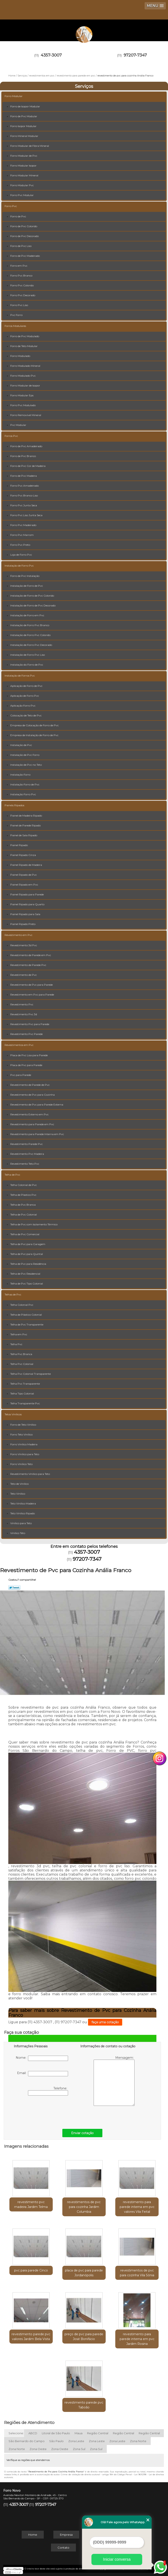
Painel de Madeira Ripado (26, 815)
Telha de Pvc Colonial (23, 1214)
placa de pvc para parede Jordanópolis (84, 2272)
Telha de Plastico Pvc (23, 1194)
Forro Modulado (20, 356)
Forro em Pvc (18, 265)
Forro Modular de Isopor (25, 385)
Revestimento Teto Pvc (24, 1163)
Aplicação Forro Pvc (22, 705)
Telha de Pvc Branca (23, 1204)
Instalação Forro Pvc (23, 794)
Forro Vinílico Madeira (23, 1444)
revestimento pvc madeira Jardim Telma (31, 2204)
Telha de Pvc (12, 1174)
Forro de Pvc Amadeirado (26, 446)
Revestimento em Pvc (18, 935)
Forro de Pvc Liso (21, 246)
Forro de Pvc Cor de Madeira (28, 466)
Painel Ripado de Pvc (23, 874)
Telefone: (48, 2091)
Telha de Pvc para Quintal (26, 1254)
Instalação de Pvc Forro (24, 755)
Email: (42, 2073)
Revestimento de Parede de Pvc (30, 1084)
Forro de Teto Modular (24, 346)
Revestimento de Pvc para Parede (31, 984)
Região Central (97, 2433)
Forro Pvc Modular (22, 195)
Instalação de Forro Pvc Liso (27, 654)
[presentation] (41, 2111)
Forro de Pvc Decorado (24, 236)
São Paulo (56, 2441)
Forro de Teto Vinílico (23, 1424)
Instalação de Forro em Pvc (27, 615)
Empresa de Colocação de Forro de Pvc (34, 725)
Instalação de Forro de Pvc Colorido (32, 595)
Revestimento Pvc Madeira (27, 1153)
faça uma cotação (105, 2022)
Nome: (42, 2058)
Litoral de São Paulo (56, 2433)
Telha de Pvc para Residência (28, 1263)
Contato (63, 2547)
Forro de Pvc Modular (23, 116)
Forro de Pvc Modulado (24, 336)
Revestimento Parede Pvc (26, 1144)
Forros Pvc (11, 436)
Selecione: (16, 2433)
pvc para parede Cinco (31, 2270)
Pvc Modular (18, 425)
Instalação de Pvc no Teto (26, 764)
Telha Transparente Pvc (25, 1403)
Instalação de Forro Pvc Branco (29, 625)
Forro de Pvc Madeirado (25, 255)
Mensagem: (114, 2081)
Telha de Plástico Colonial (26, 1314)
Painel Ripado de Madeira (26, 864)
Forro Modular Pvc (22, 185)
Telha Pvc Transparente (25, 1383)
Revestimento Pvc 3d (23, 1014)
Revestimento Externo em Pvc (29, 1114)
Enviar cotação (82, 2133)
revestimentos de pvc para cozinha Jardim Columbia (84, 2207)
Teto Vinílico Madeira (23, 1503)
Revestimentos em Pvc (19, 1045)
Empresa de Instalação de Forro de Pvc (34, 735)
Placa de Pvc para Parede (26, 1065)
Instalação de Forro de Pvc (26, 585)
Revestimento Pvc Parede (26, 1034)
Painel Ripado (19, 845)
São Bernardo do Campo (27, 2441)
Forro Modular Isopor (23, 165)
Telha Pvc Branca (21, 1354)
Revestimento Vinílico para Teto (30, 1474)
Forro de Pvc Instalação (24, 576)
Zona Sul (79, 2449)
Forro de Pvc (18, 216)
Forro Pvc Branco (21, 275)
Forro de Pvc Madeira (23, 475)
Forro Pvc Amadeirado (24, 485)
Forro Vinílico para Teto (24, 1454)
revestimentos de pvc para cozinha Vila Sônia (137, 2272)
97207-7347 (135, 55)
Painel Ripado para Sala (25, 914)
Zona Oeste (38, 2449)
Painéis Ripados (14, 805)
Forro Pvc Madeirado (23, 525)
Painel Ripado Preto (22, 924)
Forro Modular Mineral (24, 175)
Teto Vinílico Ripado (22, 1513)
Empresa (66, 2534)
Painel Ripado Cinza (23, 855)
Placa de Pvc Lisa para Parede (29, 1055)
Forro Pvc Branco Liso (24, 495)
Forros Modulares (15, 326)
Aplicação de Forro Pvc (24, 695)
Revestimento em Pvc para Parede (32, 994)
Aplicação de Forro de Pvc (26, 685)
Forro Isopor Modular (23, 126)
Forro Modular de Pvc (23, 155)
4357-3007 (51, 55)
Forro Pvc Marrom (22, 535)
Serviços (84, 86)
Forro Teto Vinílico (21, 1434)
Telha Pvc (16, 1344)
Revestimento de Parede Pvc (28, 965)
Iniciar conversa (117, 2559)
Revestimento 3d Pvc (23, 945)
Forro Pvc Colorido (22, 285)
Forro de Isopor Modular (25, 106)
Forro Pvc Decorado (22, 295)
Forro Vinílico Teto (21, 1464)
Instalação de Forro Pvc (19, 565)
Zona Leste (76, 2441)
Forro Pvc (11, 206)
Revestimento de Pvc (23, 974)
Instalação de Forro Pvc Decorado (31, 645)
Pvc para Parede (20, 1075)
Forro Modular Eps (21, 395)
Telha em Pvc (18, 1334)
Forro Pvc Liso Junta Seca (26, 515)
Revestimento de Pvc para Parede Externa (36, 1104)
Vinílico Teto (17, 1533)
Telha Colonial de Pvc (23, 1185)
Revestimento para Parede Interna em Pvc (37, 1134)
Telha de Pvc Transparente (26, 1324)
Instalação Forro (20, 774)
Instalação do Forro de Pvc (26, 664)
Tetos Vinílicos (13, 1414)
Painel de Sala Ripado (23, 835)
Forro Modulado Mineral (25, 365)
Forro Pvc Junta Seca (23, 505)
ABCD (32, 2433)
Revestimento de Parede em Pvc (30, 955)
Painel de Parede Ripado (25, 825)
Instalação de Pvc (21, 745)
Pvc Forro (16, 315)
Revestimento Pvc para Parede (29, 1024)
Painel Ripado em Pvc (24, 884)
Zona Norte (138, 2441)
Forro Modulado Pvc (23, 375)
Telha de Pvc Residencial (25, 1273)
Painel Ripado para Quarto (27, 904)
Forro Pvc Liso (19, 305)
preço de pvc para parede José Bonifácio (84, 2336)
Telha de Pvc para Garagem (27, 1244)
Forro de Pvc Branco (23, 456)
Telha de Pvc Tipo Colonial (26, 1283)
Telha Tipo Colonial (22, 1393)
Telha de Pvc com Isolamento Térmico (34, 1224)
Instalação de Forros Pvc (20, 675)
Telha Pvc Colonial (21, 1364)
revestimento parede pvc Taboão (84, 2405)
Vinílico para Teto (21, 1523)
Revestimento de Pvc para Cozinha (32, 1094)
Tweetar (14, 1587)
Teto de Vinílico (19, 1483)
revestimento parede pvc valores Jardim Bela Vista (31, 2336)
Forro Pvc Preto (20, 544)
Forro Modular (14, 96)
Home (32, 2534)
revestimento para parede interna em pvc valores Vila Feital (137, 2207)
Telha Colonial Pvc (21, 1304)
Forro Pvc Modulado (23, 405)
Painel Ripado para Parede (27, 894)
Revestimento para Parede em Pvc (32, 1124)
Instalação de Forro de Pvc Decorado (33, 605)
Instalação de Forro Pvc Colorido (30, 635)
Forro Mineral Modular (24, 136)
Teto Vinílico (17, 1493)
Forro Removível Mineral (25, 415)
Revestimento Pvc (21, 1004)
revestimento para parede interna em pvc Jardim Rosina (137, 2339)
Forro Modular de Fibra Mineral (29, 145)
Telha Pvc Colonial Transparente (30, 1373)
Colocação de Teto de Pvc (26, 715)
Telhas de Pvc (13, 1294)
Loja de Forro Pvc (21, 554)
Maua (78, 2433)
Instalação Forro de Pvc (24, 784)
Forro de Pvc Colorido (23, 226)
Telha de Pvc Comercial (24, 1234)
